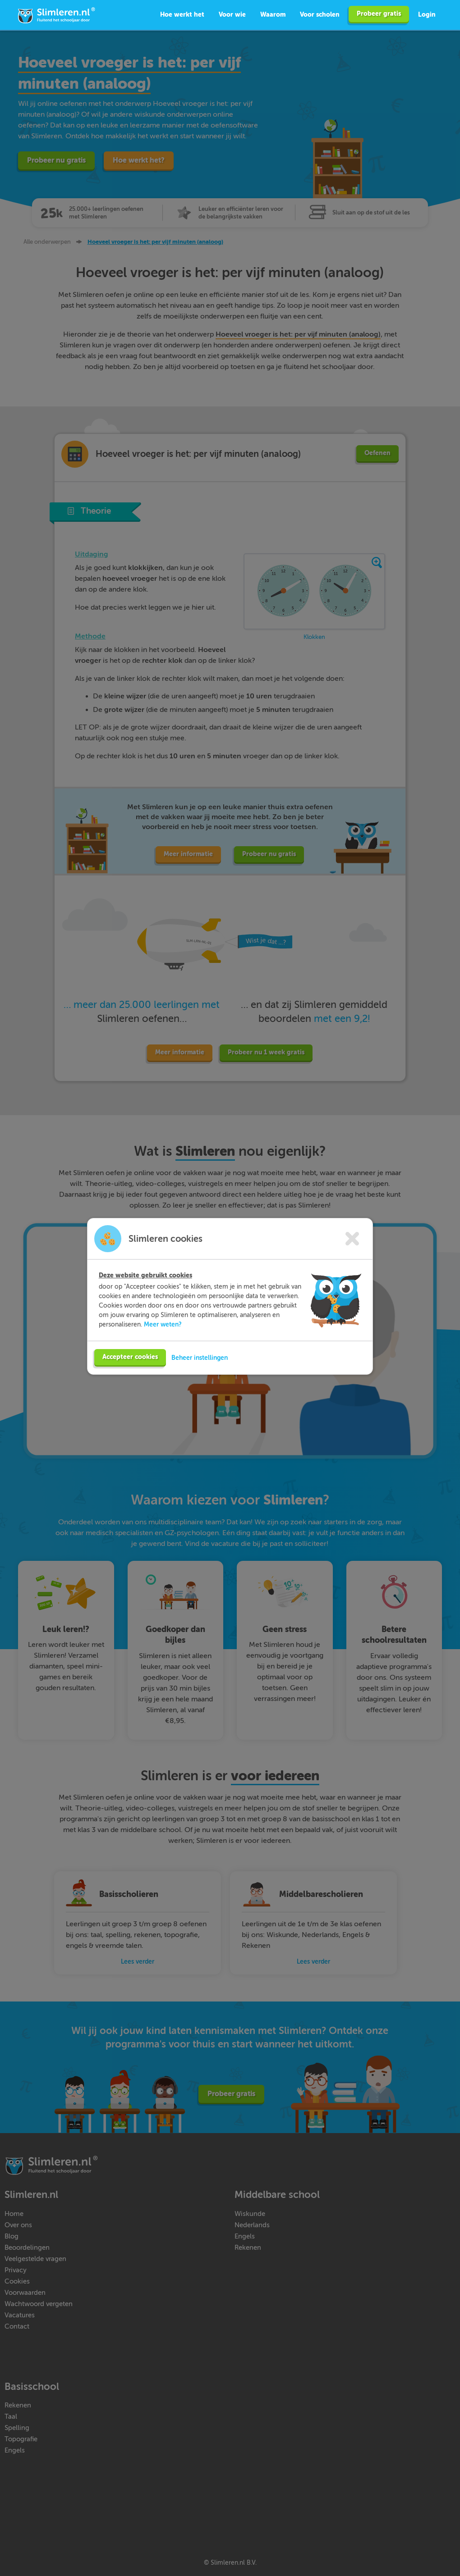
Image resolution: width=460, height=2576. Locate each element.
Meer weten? (163, 1320)
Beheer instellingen (199, 1353)
